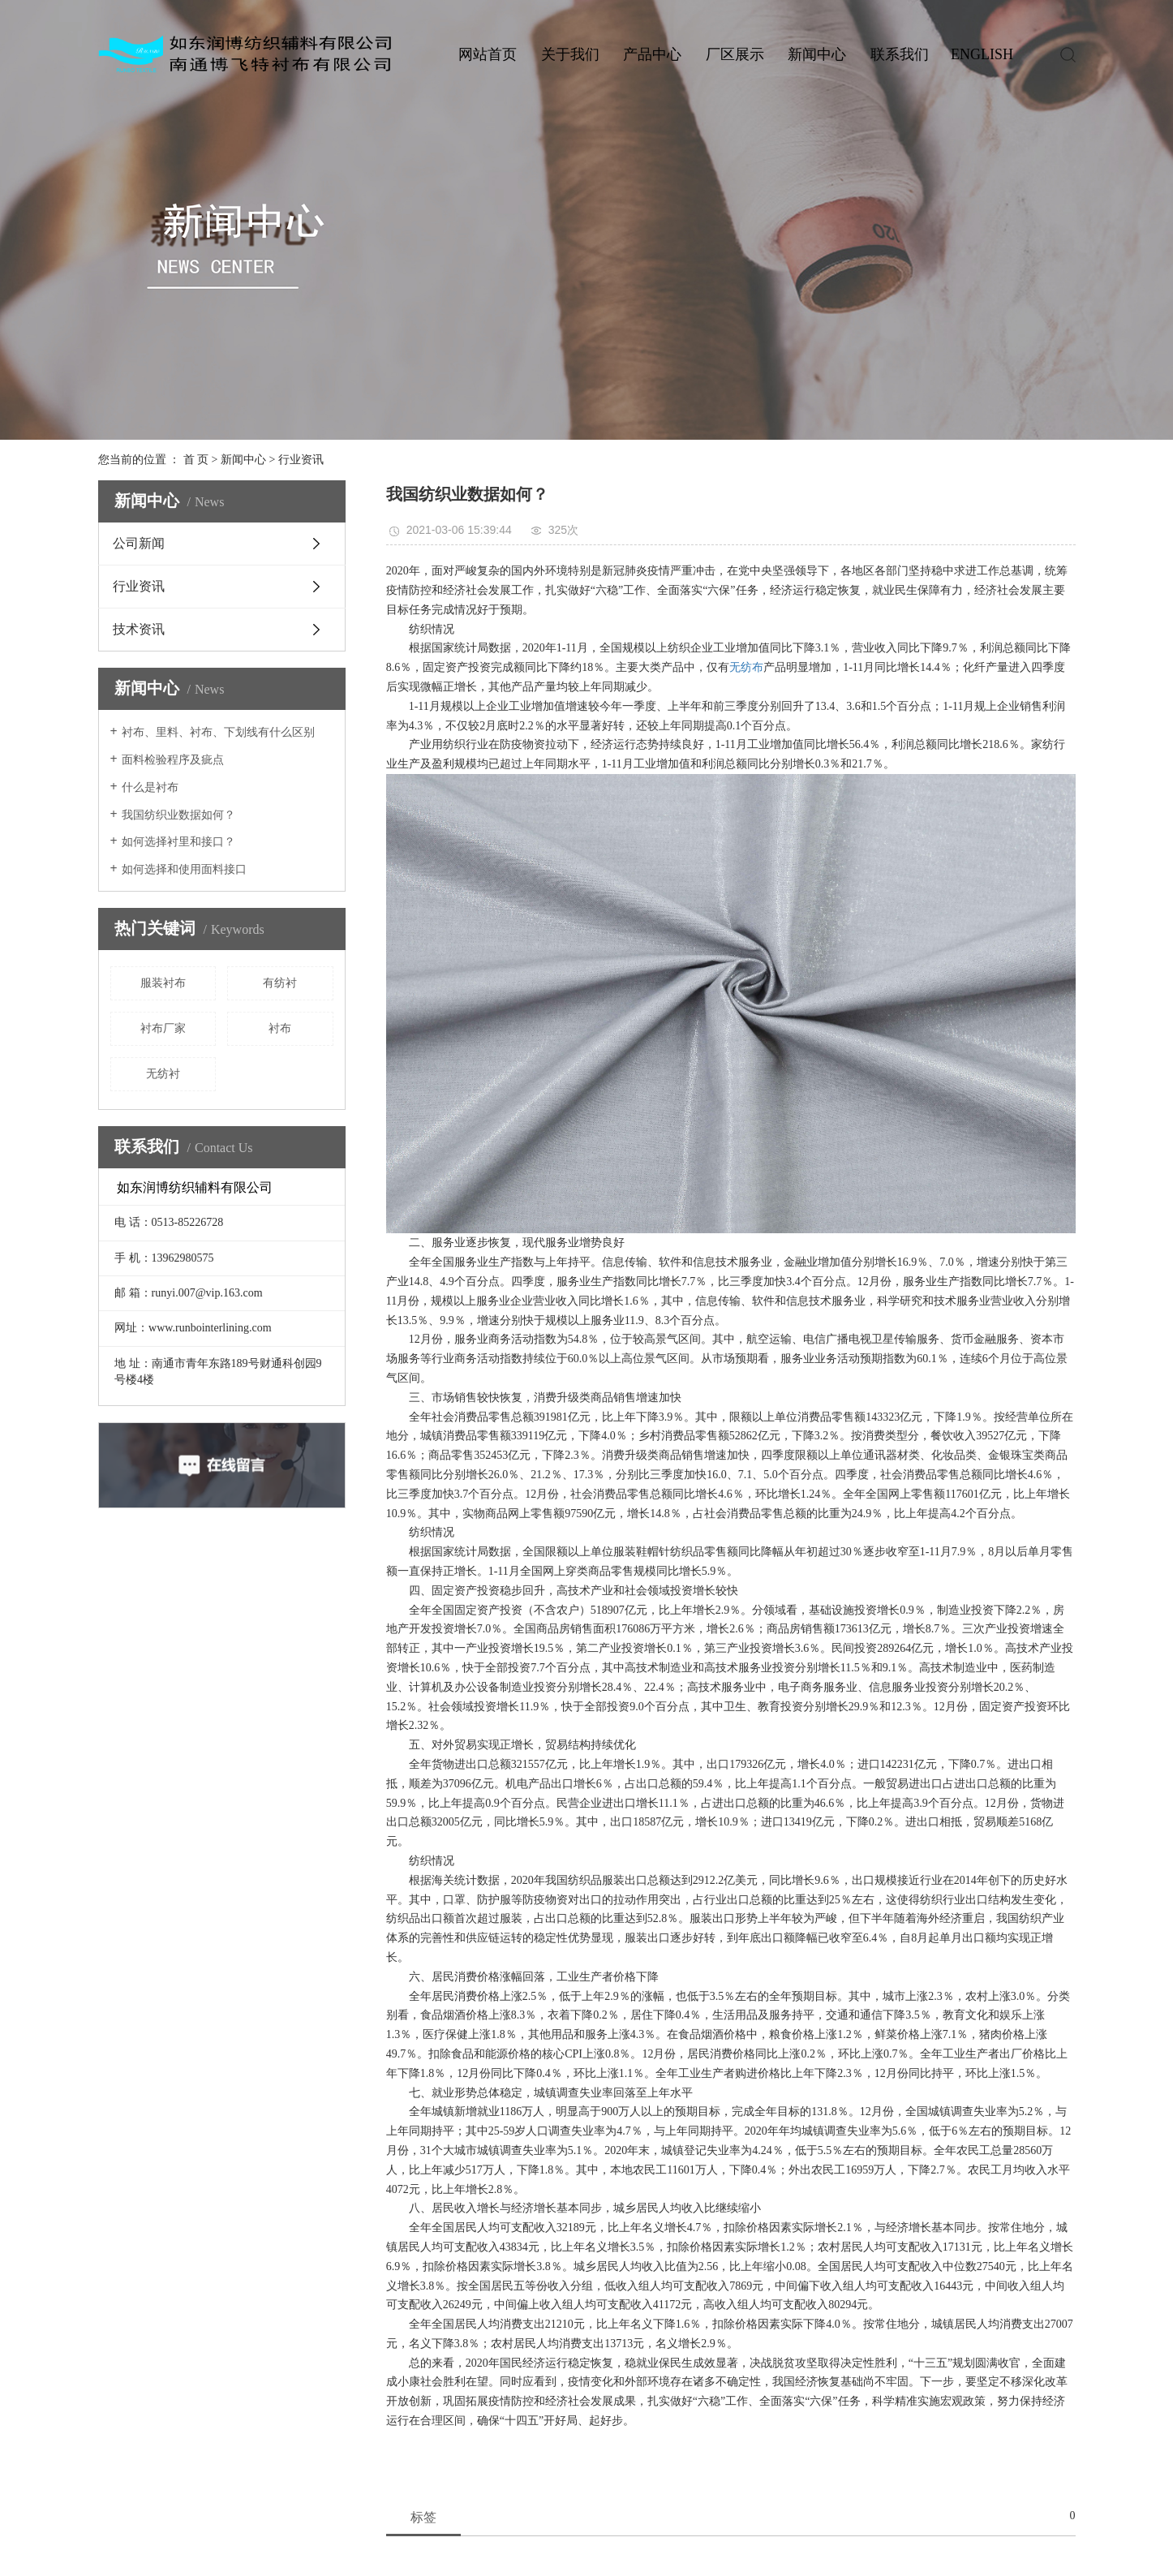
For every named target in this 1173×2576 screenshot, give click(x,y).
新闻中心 (817, 54)
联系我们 (899, 54)
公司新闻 (139, 543)
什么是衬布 (150, 787)
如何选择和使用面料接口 (184, 869)
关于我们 (570, 54)
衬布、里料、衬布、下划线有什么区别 (218, 732)
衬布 (280, 1028)
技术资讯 (139, 629)
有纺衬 (280, 983)
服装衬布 (163, 983)
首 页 (196, 460)
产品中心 (652, 54)
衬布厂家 (163, 1028)
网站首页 (487, 54)
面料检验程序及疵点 (173, 760)
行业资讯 (301, 460)
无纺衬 (163, 1074)
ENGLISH (982, 54)
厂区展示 (735, 54)
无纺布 (746, 667)
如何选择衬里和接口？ (178, 842)
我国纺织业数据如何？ (178, 815)
